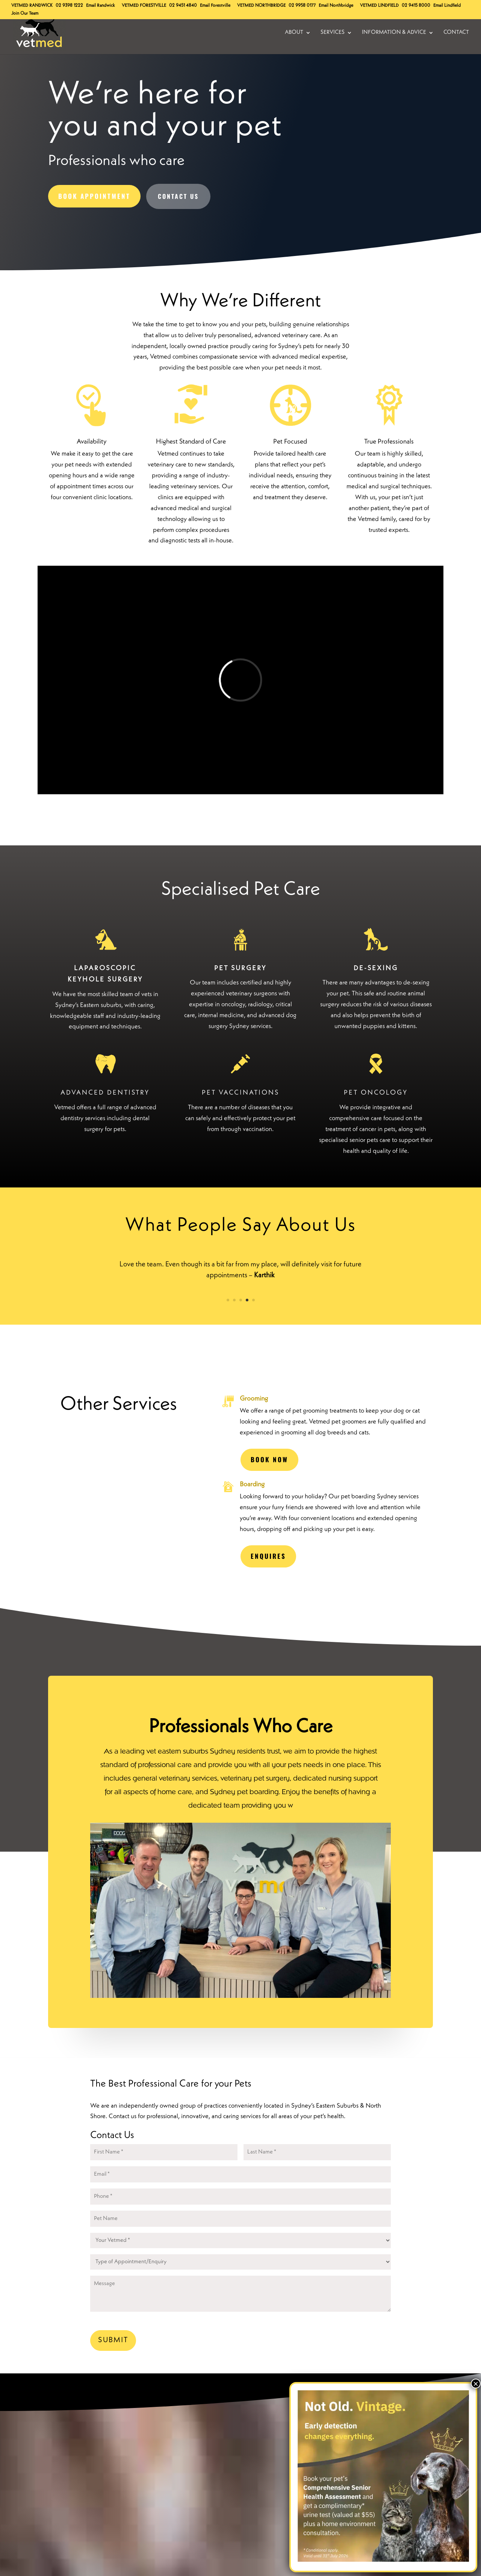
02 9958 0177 (302, 5)
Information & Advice (394, 32)
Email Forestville (215, 5)
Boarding (252, 1484)
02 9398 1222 (69, 5)
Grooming (254, 1398)
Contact (456, 32)
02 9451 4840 (183, 5)
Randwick (32, 5)
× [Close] (475, 2383)
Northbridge (261, 5)
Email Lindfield (447, 5)
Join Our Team (24, 13)
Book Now (269, 1459)
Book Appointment (94, 196)
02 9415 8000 (416, 5)
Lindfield (379, 5)
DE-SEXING (376, 968)
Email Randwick (100, 5)
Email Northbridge (336, 5)
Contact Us (178, 196)
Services (333, 32)
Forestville (144, 5)
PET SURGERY (240, 968)
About (294, 32)
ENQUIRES (268, 1556)
